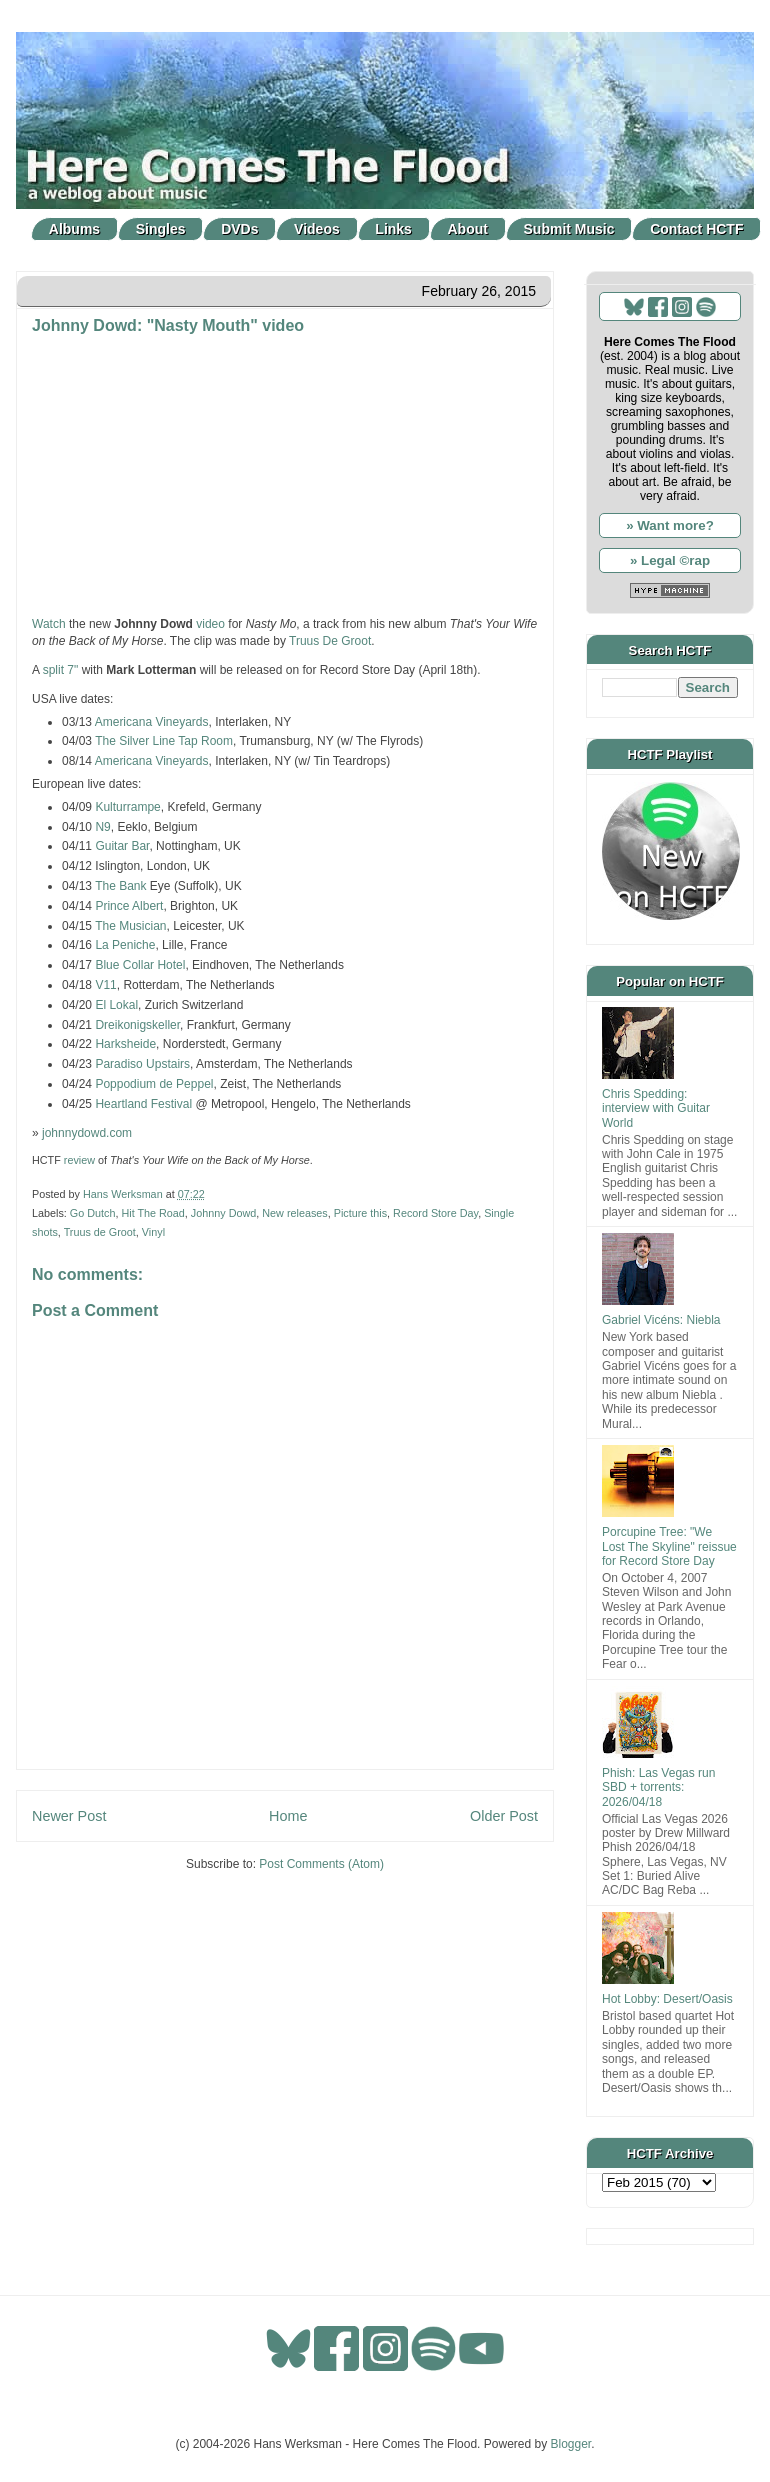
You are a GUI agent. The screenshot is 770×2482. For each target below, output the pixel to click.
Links (393, 229)
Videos (317, 229)
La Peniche (125, 945)
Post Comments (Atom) (321, 1864)
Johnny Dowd (223, 1213)
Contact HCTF (696, 229)
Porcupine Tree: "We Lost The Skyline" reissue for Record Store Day (669, 1546)
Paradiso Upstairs (142, 1064)
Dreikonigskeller (137, 1025)
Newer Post (69, 1816)
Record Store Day (435, 1213)
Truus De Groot (330, 641)
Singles (161, 229)
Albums (74, 229)
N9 (102, 827)
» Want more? (670, 525)
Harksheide (125, 1044)
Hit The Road (152, 1213)
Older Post (504, 1816)
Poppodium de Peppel (154, 1084)
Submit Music (569, 229)
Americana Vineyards (152, 722)
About (468, 229)
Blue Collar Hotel (140, 965)
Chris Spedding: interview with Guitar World (656, 1108)
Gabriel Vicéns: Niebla (661, 1320)
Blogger (571, 2444)
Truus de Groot (100, 1232)
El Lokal (116, 1005)
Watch (49, 624)
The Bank (120, 886)
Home (288, 1816)
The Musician (130, 926)
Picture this (360, 1213)
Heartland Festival (143, 1104)
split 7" (61, 670)
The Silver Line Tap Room (162, 741)
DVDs (239, 229)
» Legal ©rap (670, 560)
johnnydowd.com (87, 1133)
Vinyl (153, 1232)
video (210, 624)
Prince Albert (129, 906)
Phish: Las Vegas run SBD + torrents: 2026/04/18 (658, 1787)
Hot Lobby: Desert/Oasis (667, 1999)
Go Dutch (93, 1213)
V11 (105, 985)
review (79, 1160)
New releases (294, 1213)
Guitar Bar (122, 846)
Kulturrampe (127, 807)
